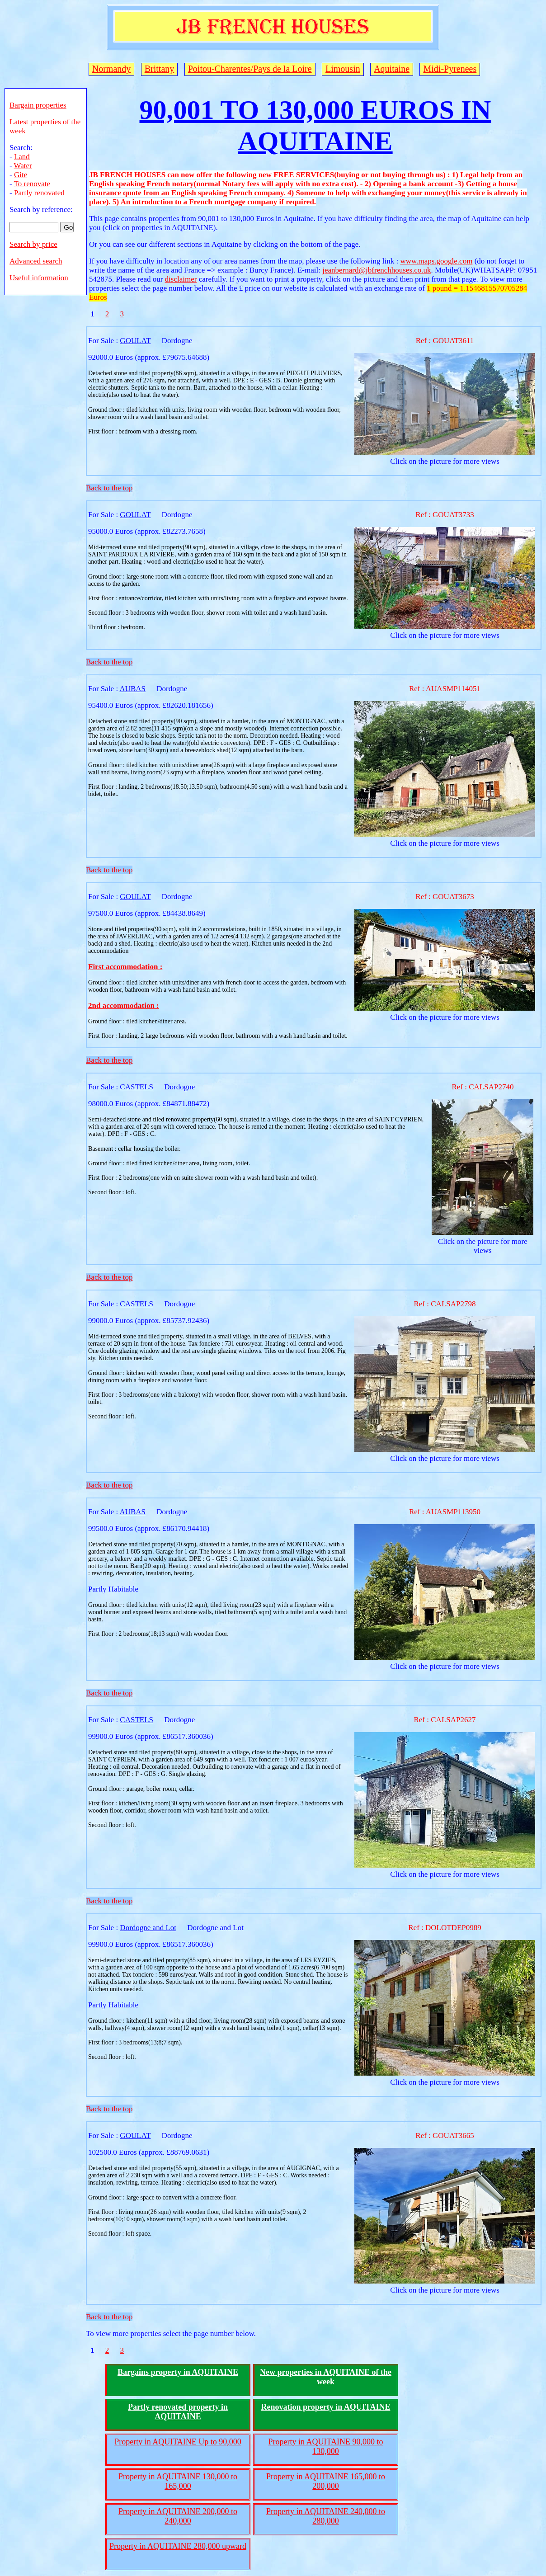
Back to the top (109, 488)
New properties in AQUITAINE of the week (325, 2377)
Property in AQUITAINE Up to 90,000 (177, 2441)
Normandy (111, 69)
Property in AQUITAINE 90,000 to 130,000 (325, 2446)
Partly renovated (39, 192)
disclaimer (181, 279)
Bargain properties (37, 105)
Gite (20, 174)
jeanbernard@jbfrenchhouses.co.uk (376, 270)
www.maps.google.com (436, 261)
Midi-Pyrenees (449, 69)
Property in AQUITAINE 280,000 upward (177, 2546)
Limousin (342, 69)
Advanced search (35, 261)
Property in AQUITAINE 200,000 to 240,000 (177, 2516)
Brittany (159, 69)
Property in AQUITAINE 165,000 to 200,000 (325, 2481)
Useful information (38, 277)
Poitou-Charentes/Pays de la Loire (250, 69)
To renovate (32, 183)
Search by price (33, 244)
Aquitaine (392, 69)
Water (23, 165)
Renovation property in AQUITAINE (326, 2406)
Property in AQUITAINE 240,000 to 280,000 (325, 2516)
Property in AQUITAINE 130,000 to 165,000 (177, 2481)
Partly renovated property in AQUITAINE (178, 2411)
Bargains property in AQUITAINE (178, 2372)
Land (22, 156)
